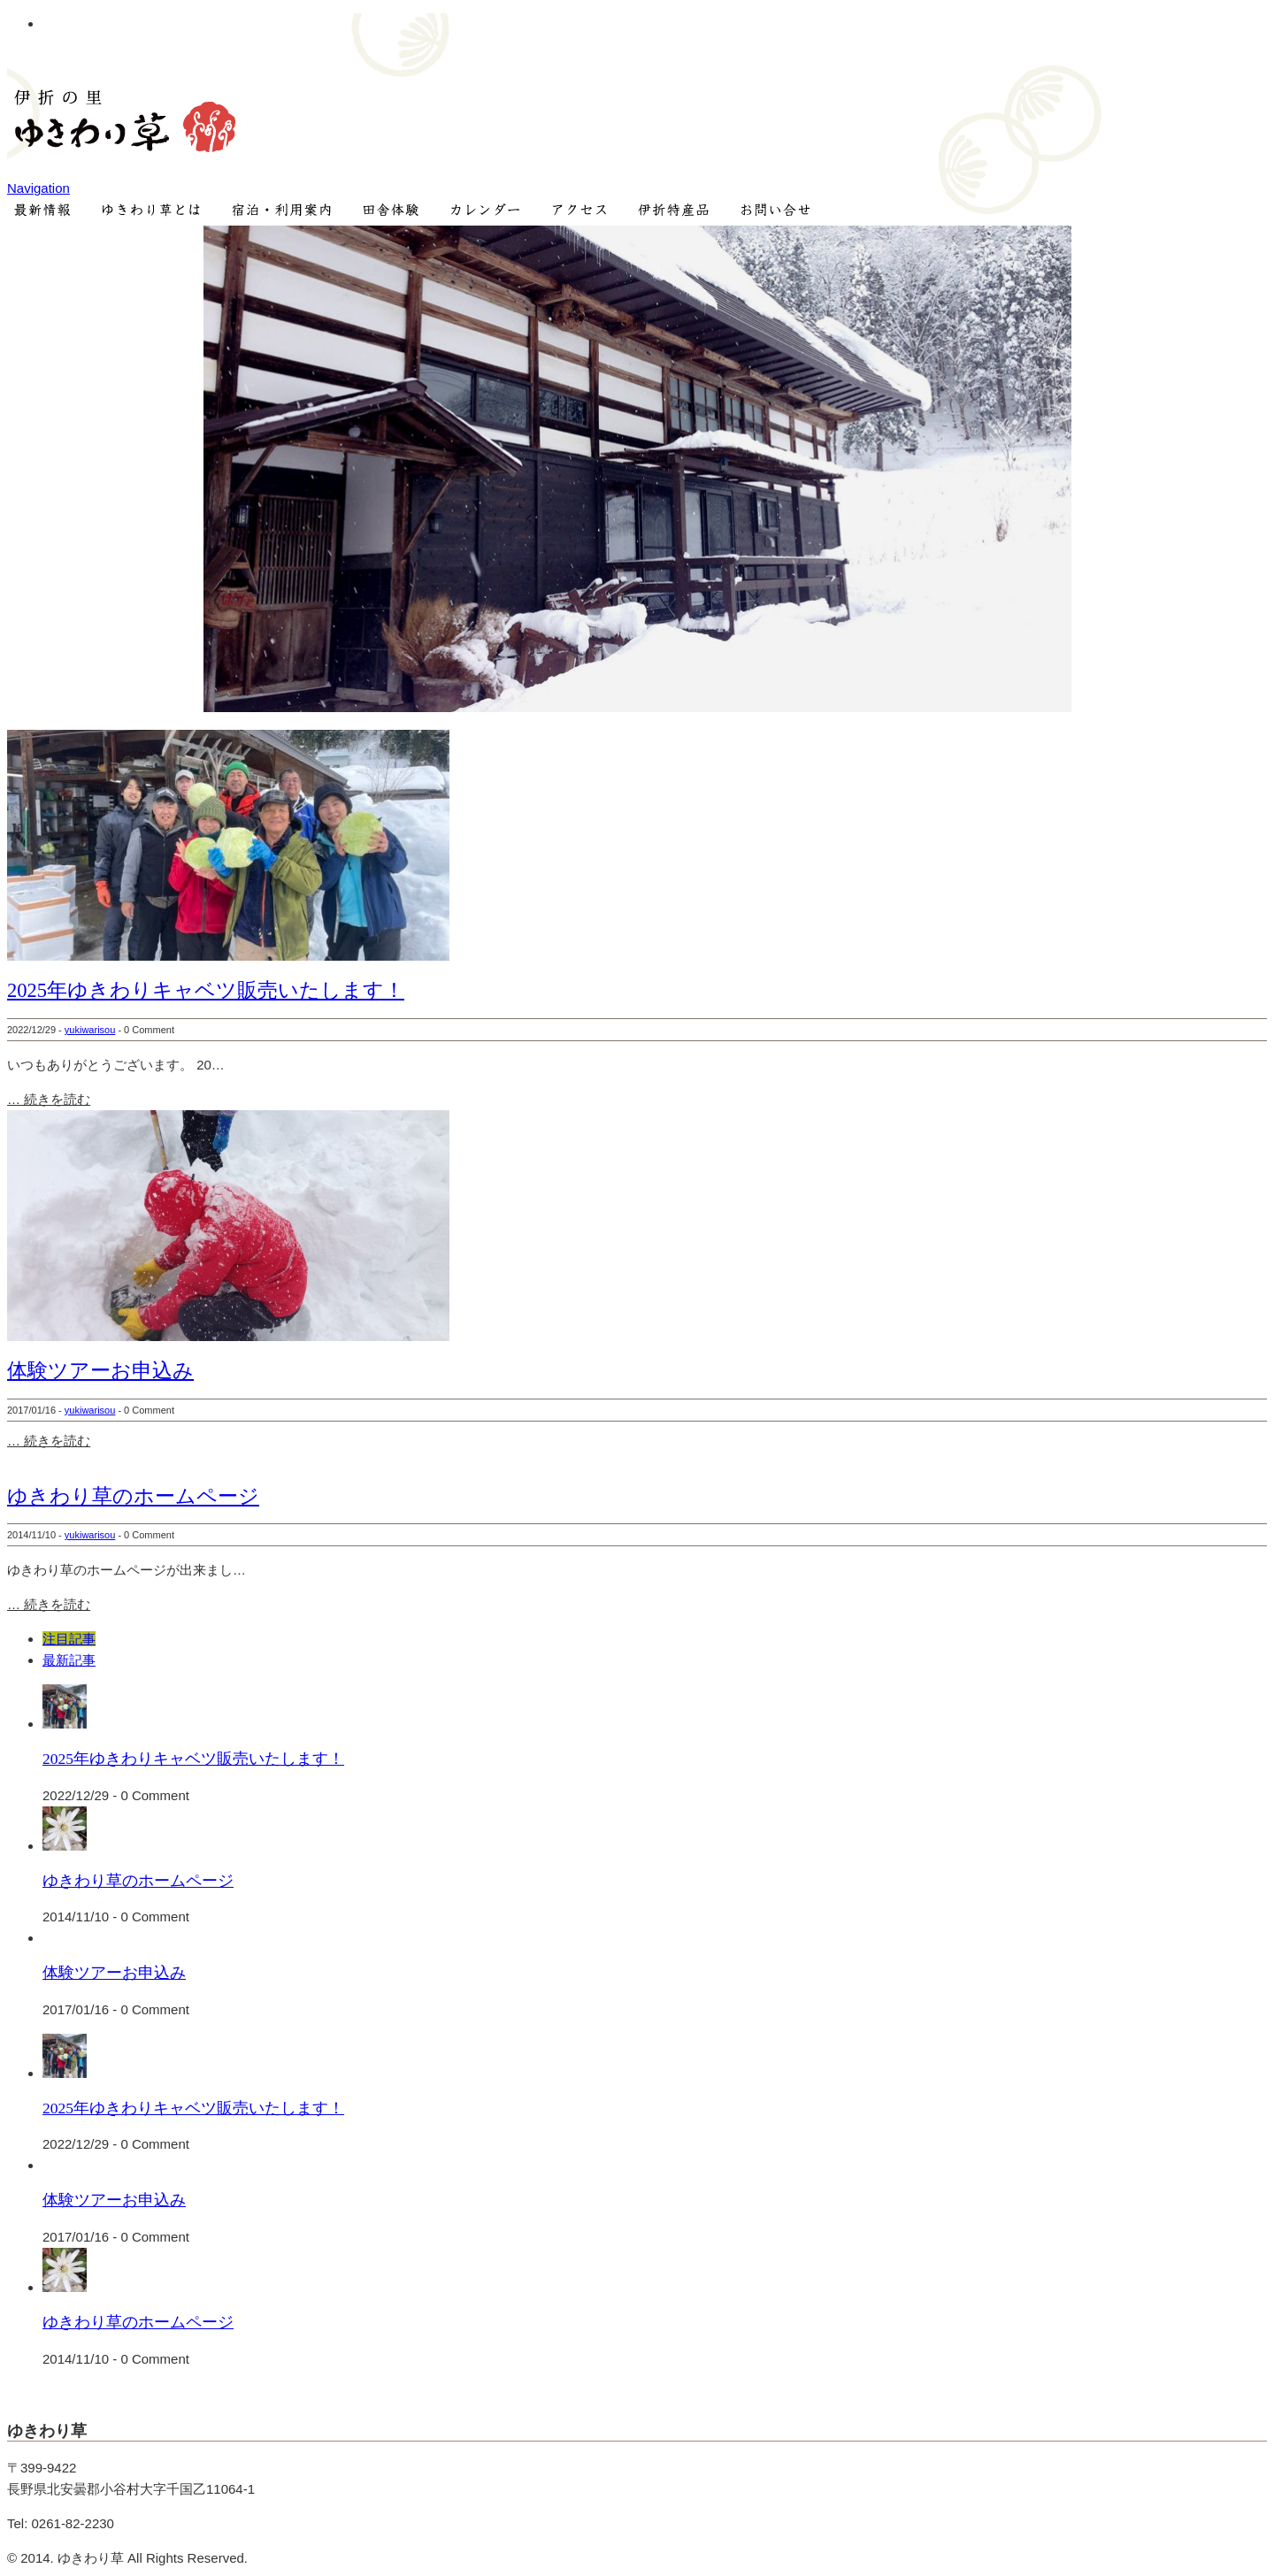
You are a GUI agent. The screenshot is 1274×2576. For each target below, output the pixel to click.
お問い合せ (785, 212)
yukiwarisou (90, 1029)
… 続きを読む (48, 1099)
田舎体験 (391, 212)
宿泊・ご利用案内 (279, 212)
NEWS (42, 212)
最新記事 (69, 1660)
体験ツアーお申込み (100, 1371)
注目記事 (69, 1638)
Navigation (38, 188)
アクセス (583, 212)
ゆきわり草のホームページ (133, 1496)
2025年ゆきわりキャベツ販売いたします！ (205, 990)
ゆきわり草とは (150, 212)
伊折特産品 (682, 212)
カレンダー (485, 212)
